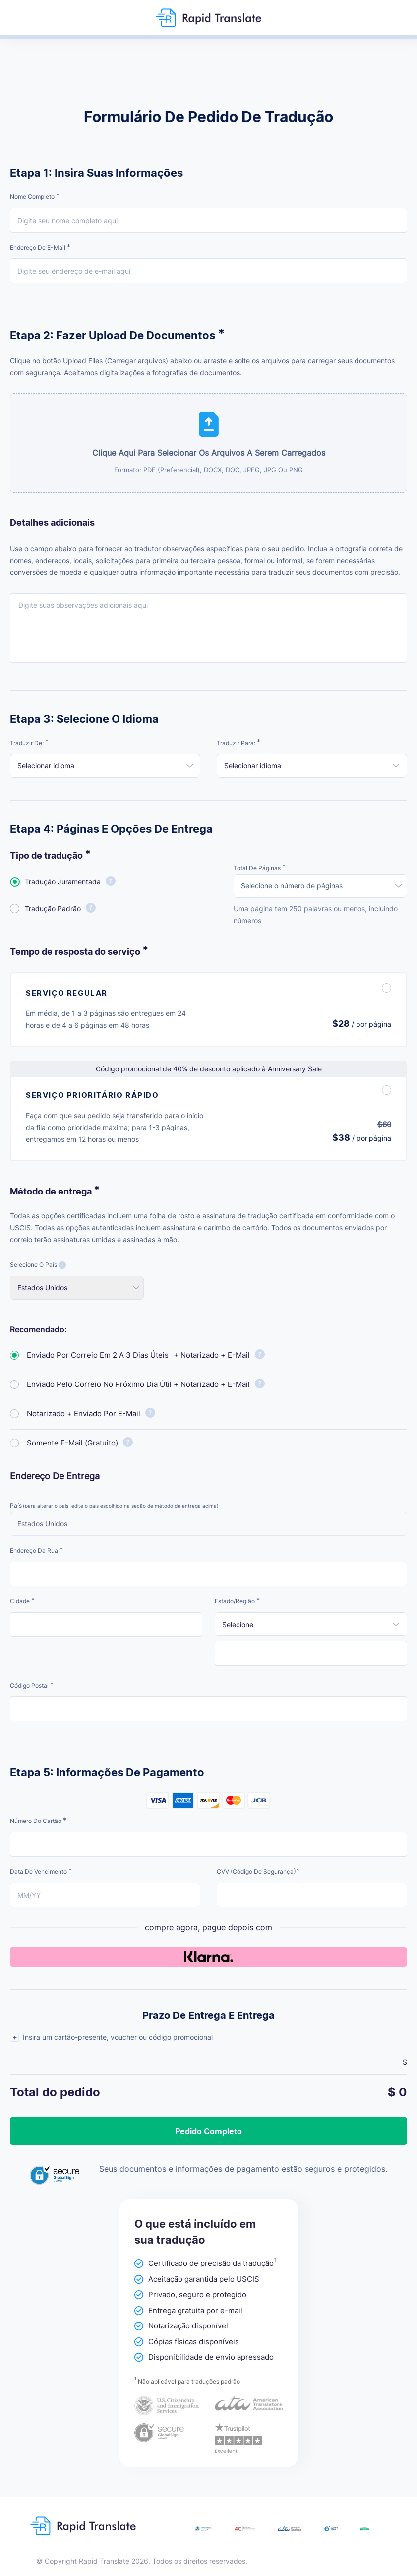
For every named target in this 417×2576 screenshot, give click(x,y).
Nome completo (35, 196)
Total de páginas (260, 867)
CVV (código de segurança (258, 1871)
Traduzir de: (29, 742)
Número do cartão (38, 1820)
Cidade (22, 1600)
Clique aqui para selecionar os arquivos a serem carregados (208, 461)
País (114, 1505)
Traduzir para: (238, 742)
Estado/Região (237, 1600)
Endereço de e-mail (40, 247)
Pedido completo (208, 2131)
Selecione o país (38, 1264)
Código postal (32, 1685)
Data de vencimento (41, 1871)
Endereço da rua (36, 1550)
